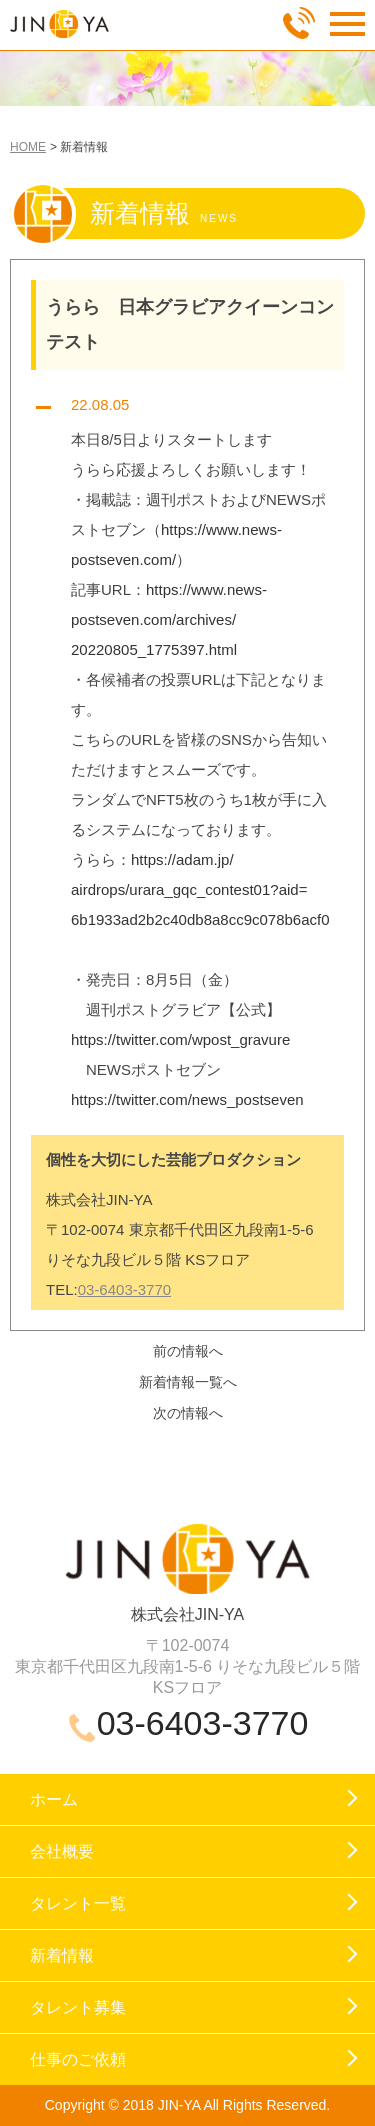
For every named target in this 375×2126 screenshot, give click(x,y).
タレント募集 (78, 2007)
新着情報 (62, 1955)
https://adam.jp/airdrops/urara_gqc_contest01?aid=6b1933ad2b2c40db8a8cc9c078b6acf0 (200, 889)
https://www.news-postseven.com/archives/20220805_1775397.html (169, 619)
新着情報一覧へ (188, 1382)
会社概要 (62, 1851)
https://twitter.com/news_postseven (187, 1099)
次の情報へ (188, 1413)
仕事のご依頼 (78, 2059)
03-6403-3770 (124, 1289)
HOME (28, 147)
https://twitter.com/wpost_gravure (180, 1039)
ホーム (54, 1799)
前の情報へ (188, 1351)
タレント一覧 (78, 1903)
